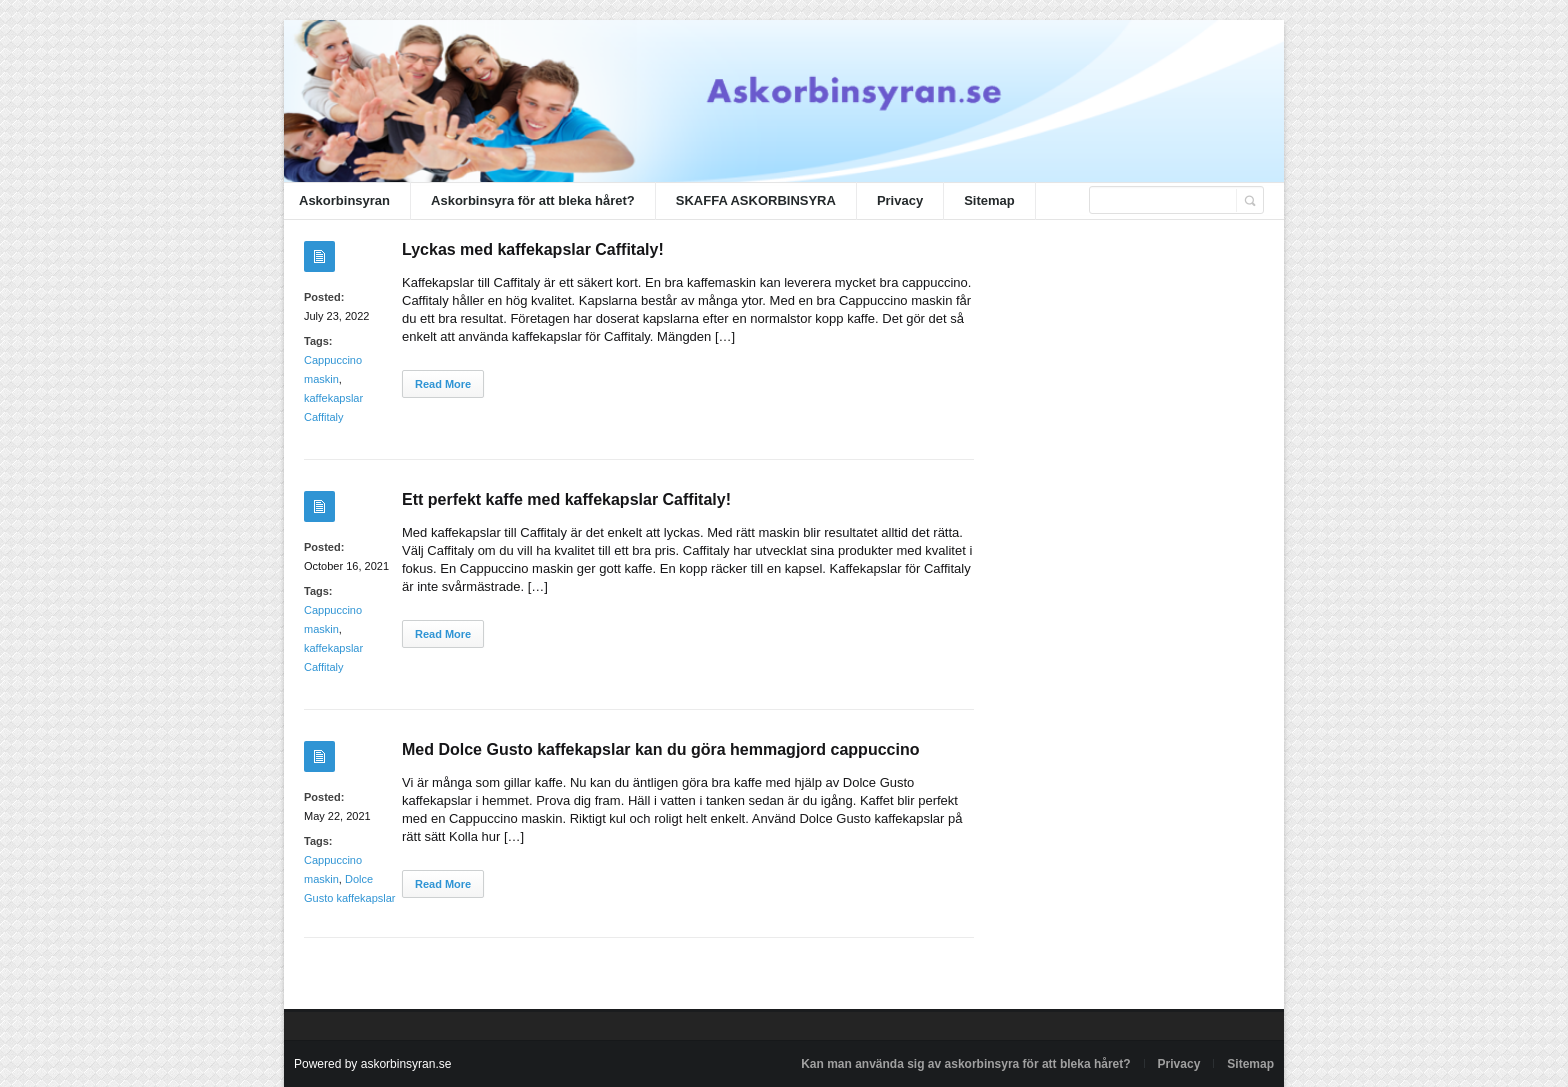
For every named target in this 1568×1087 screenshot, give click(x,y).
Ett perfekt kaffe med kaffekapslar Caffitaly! (566, 499)
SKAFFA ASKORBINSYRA (756, 200)
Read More (443, 384)
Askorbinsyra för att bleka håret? (533, 200)
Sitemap (989, 200)
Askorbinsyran (344, 200)
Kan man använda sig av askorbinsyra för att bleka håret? (965, 1064)
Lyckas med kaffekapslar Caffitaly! (533, 249)
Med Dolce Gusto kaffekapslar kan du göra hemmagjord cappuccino (660, 749)
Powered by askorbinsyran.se (372, 1064)
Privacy (900, 200)
